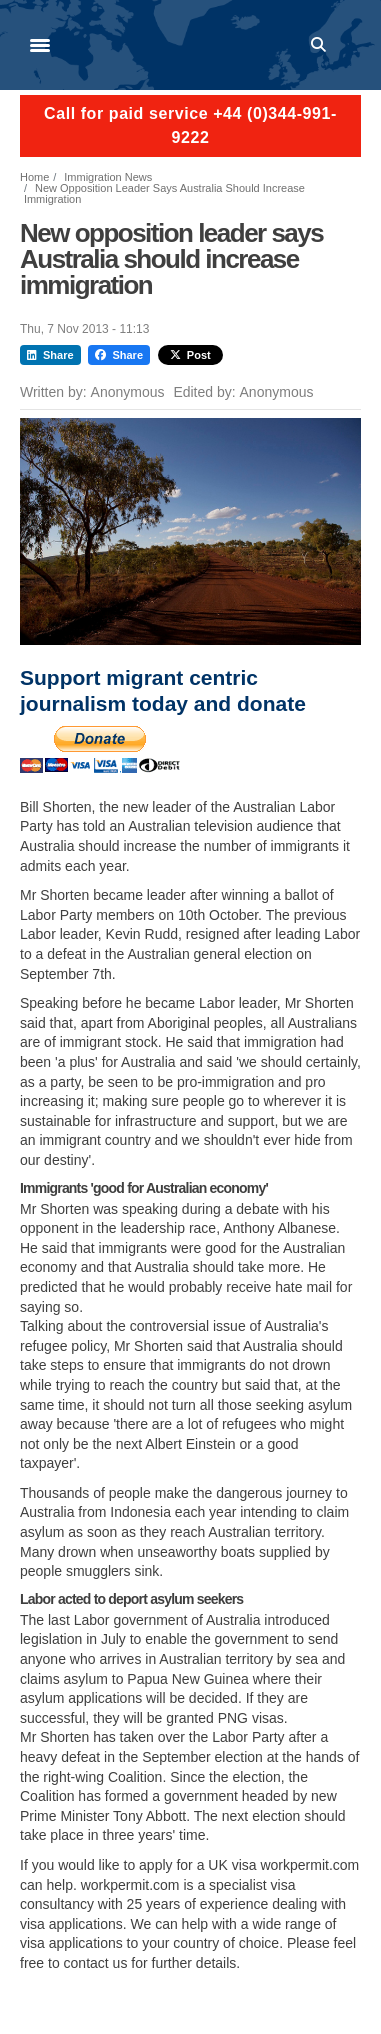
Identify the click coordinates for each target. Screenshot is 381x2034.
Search (322, 45)
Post (190, 355)
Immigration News (108, 177)
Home (34, 177)
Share (50, 355)
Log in (352, 45)
